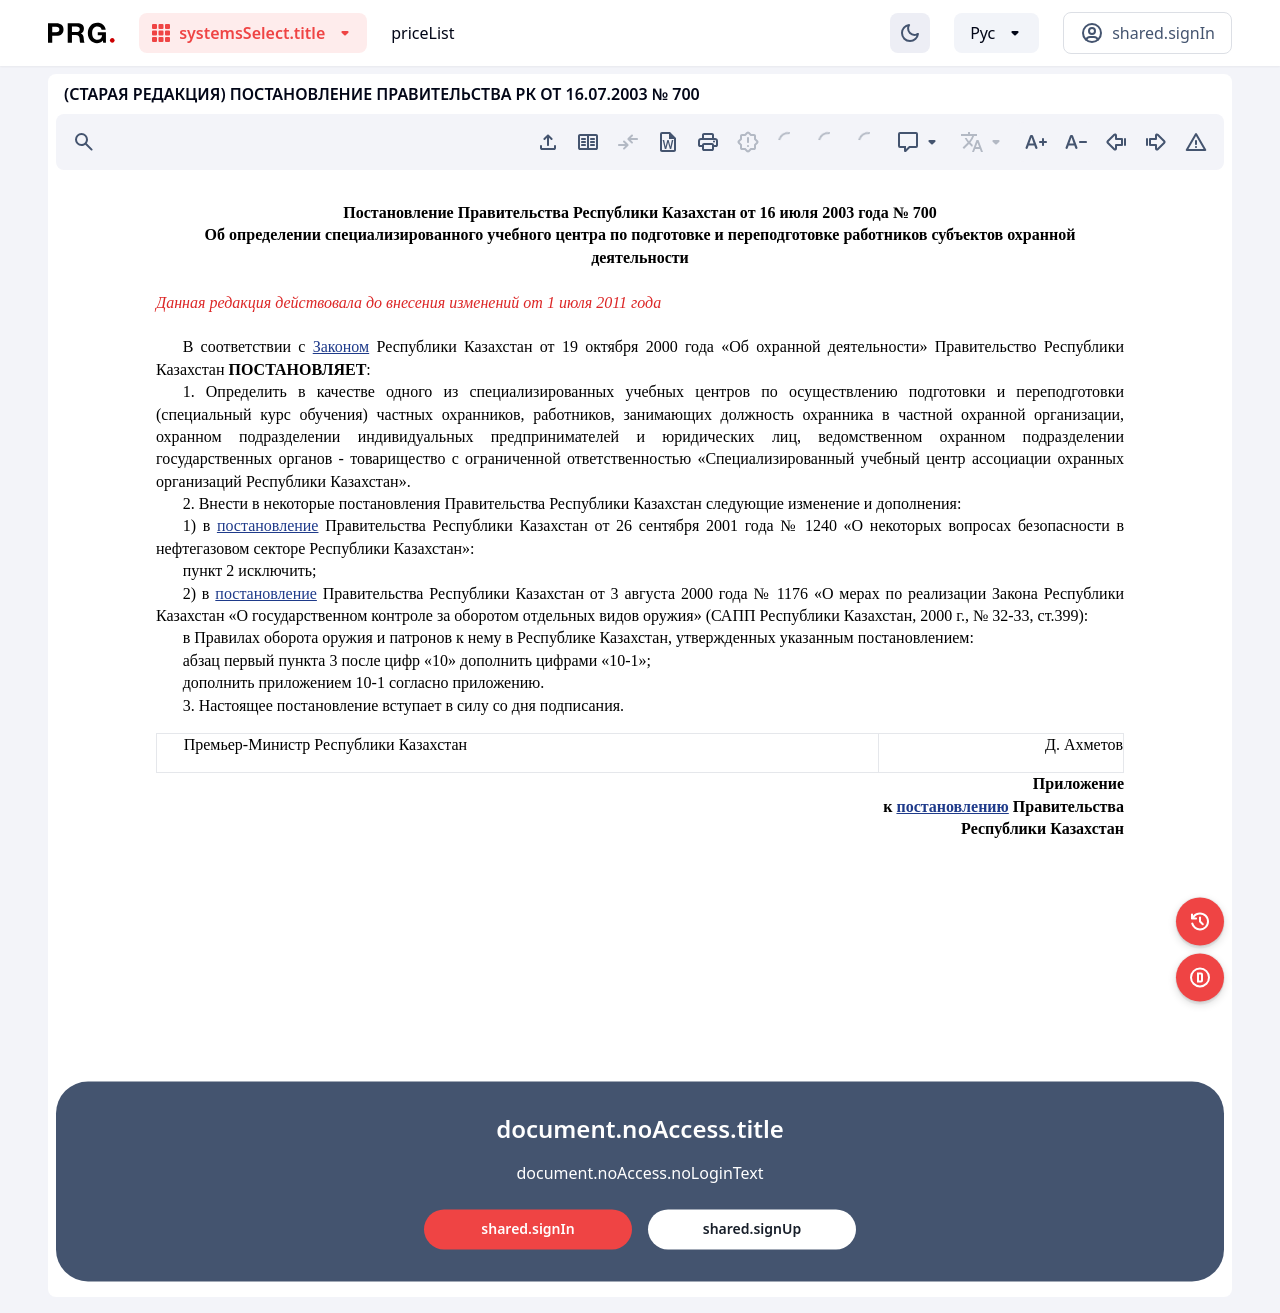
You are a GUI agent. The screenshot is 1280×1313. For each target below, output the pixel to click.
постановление (268, 525)
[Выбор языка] (996, 33)
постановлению (952, 806)
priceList (422, 33)
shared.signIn (527, 1228)
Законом (341, 346)
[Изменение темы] (910, 33)
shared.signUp (752, 1228)
